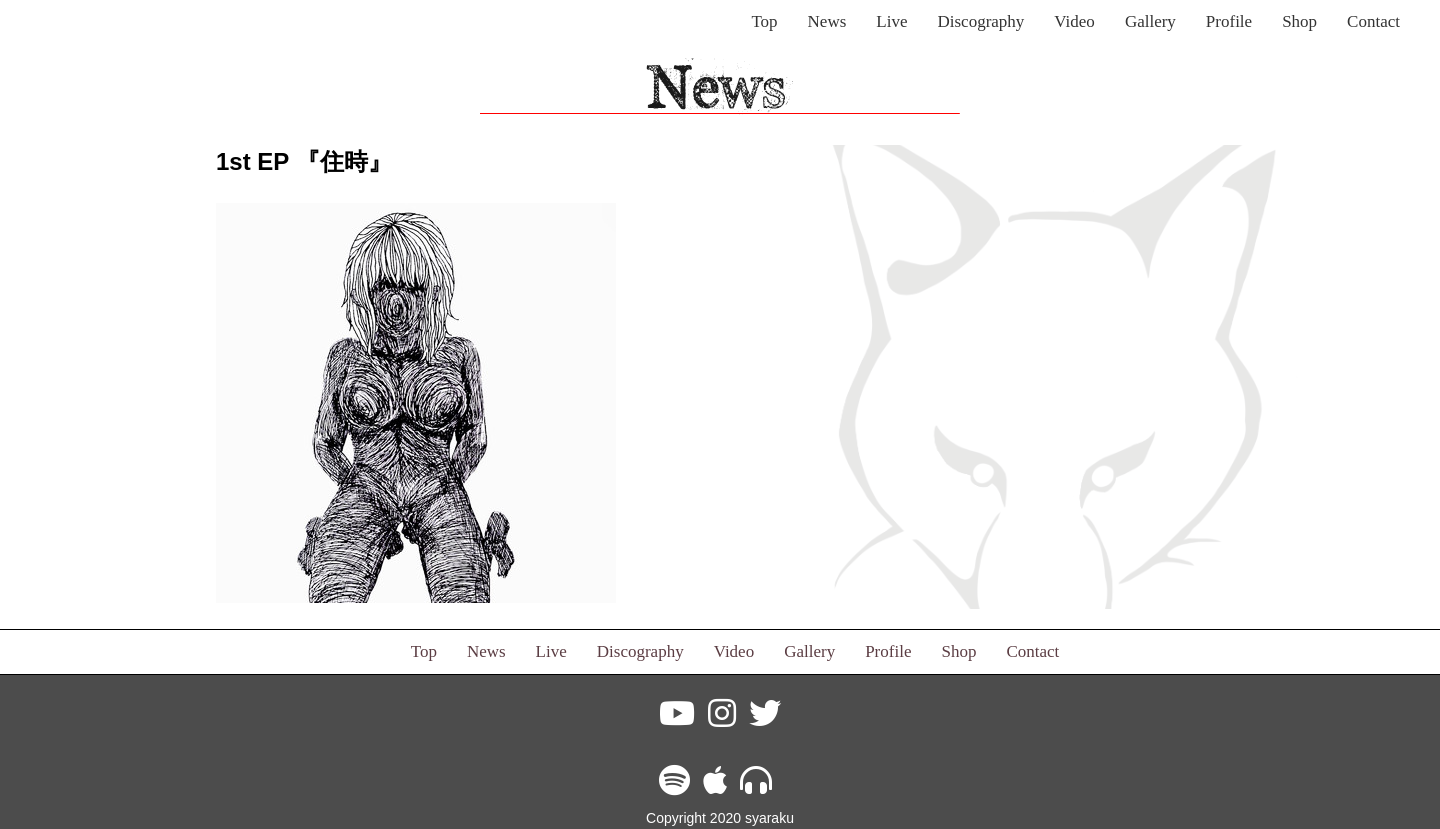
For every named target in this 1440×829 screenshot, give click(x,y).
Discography (980, 21)
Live (891, 21)
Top (764, 21)
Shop (1299, 21)
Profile (1229, 21)
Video (1074, 21)
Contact (1373, 21)
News (827, 21)
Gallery (1150, 21)
